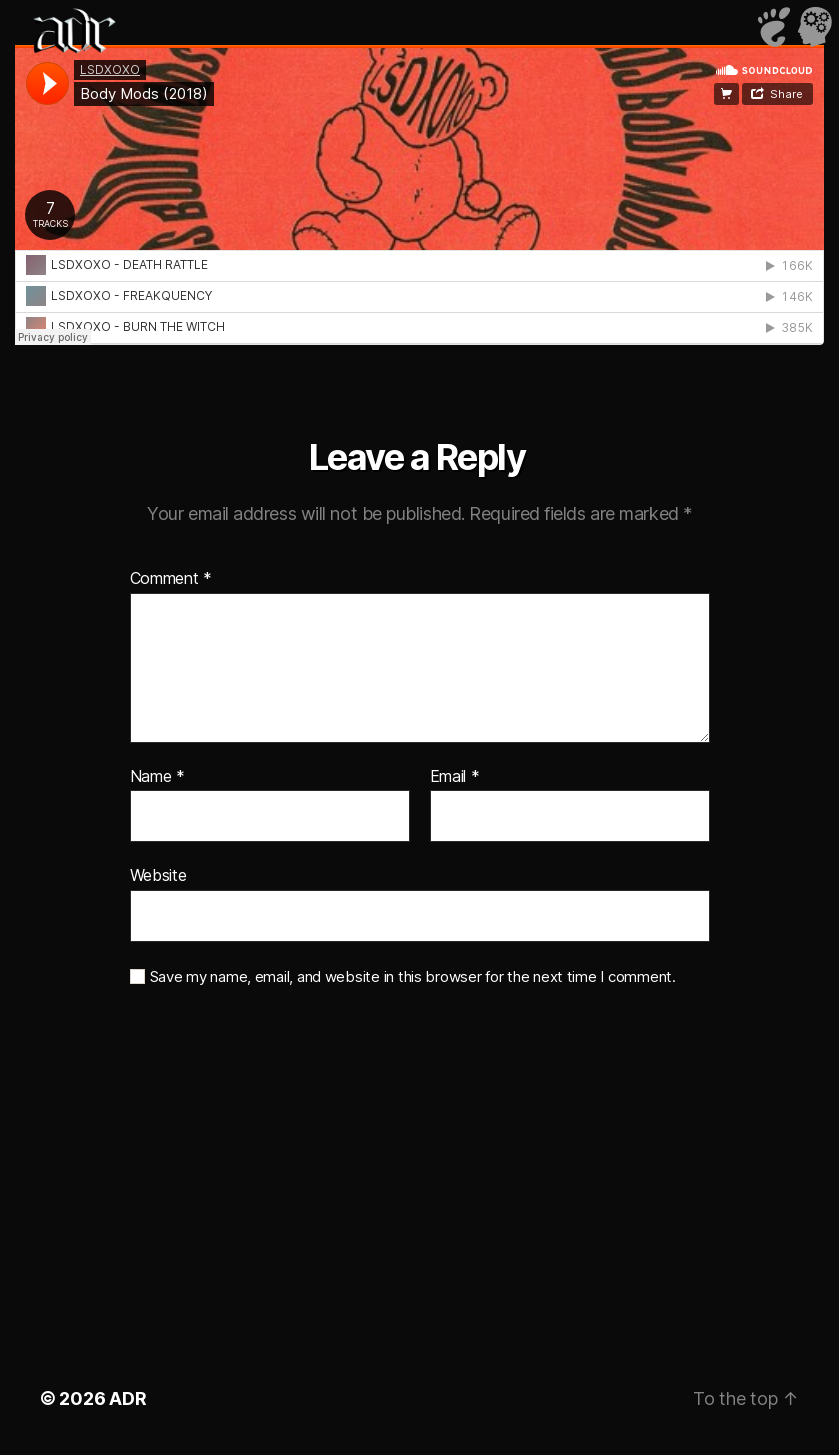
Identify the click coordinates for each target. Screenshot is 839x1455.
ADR (127, 1398)
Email (455, 777)
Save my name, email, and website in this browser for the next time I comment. (413, 977)
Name (157, 777)
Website (158, 875)
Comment (171, 579)
